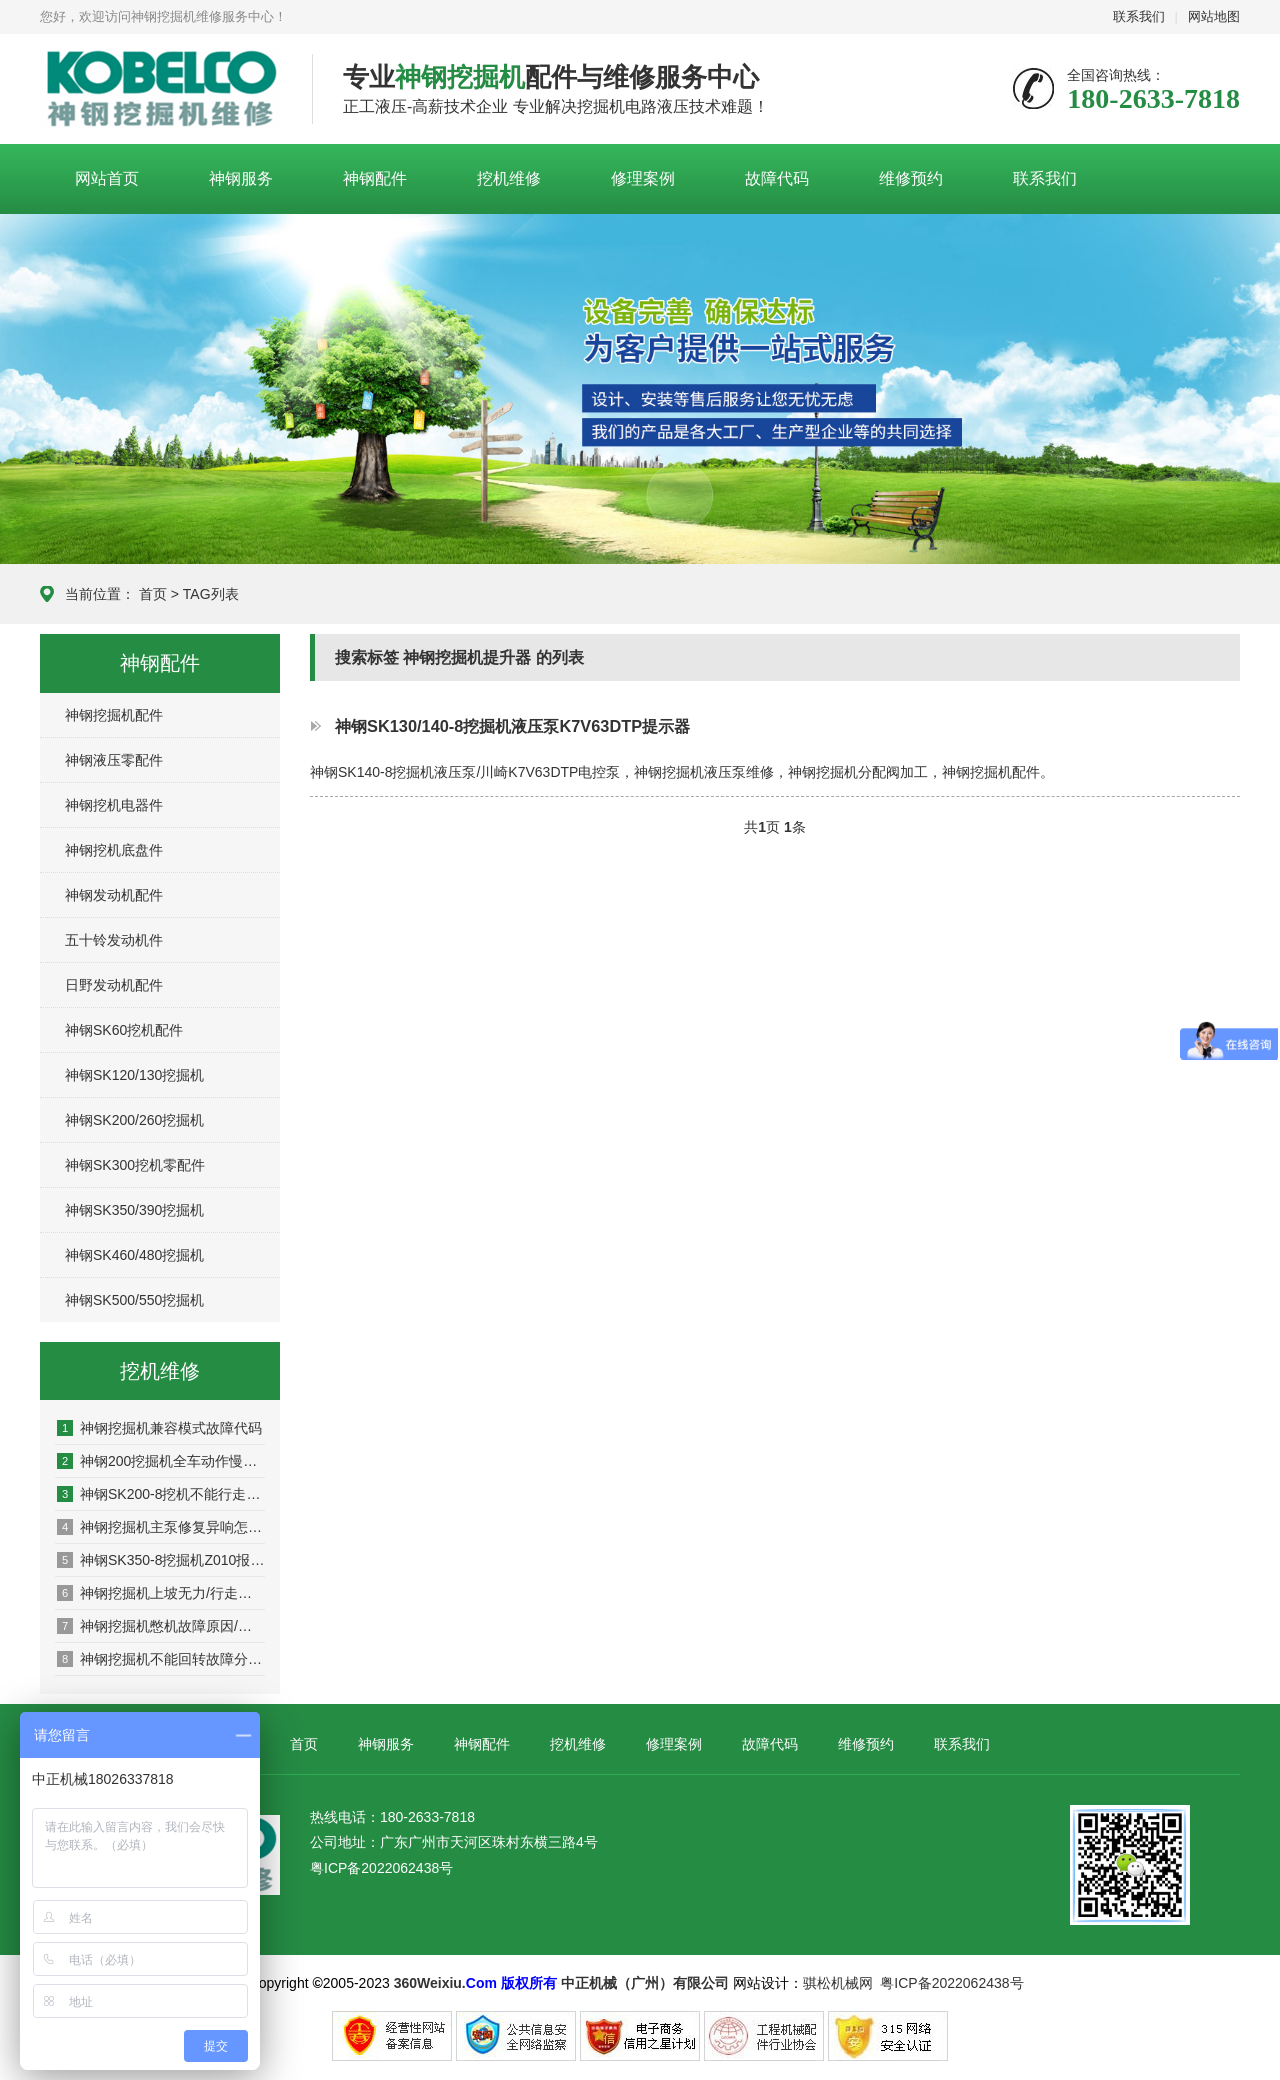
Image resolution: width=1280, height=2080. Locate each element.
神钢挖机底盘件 (114, 850)
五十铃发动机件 (114, 940)
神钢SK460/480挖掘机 (134, 1255)
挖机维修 (509, 178)
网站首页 (107, 178)
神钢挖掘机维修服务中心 (161, 90)
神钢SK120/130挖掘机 (134, 1075)
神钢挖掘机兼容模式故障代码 (159, 1428)
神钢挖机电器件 (114, 805)
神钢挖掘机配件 (114, 715)
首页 (153, 594)
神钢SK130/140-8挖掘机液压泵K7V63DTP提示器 (512, 726)
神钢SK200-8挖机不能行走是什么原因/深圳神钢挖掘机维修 (161, 1494)
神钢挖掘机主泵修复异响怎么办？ (161, 1527)
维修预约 (911, 178)
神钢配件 (375, 178)
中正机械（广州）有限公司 (645, 1983)
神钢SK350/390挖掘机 (134, 1210)
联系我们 (1139, 16)
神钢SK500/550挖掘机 (134, 1300)
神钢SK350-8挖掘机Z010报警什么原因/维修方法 (161, 1560)
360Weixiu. (430, 1983)
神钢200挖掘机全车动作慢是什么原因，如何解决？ (161, 1461)
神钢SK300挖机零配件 (135, 1165)
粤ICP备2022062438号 (381, 1868)
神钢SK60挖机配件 (124, 1030)
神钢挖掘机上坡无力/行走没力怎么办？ (161, 1593)
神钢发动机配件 (114, 895)
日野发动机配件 (114, 985)
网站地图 (1214, 16)
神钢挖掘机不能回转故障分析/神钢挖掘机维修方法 (161, 1659)
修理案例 (643, 178)
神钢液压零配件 (114, 760)
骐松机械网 (838, 1983)
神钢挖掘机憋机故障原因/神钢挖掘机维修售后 (161, 1626)
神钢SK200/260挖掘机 (134, 1120)
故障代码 (777, 178)
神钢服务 (241, 178)
